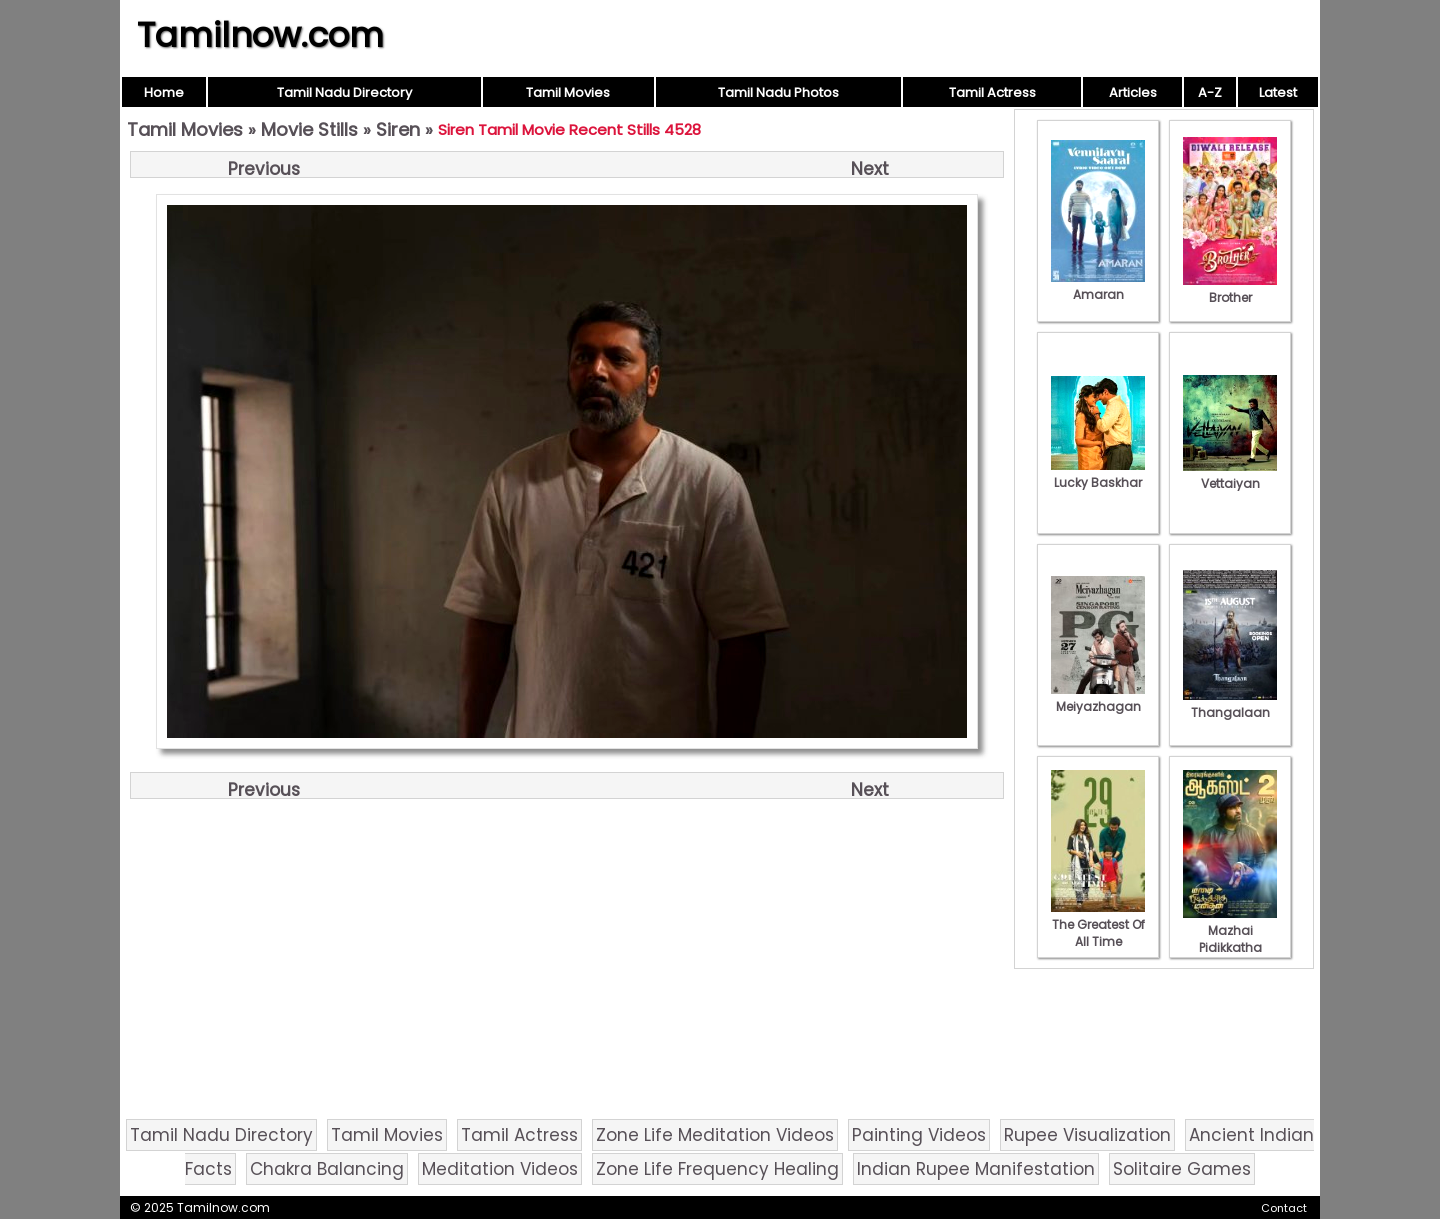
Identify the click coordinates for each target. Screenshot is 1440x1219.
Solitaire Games (1182, 1169)
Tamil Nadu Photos (778, 92)
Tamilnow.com (260, 35)
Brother (1230, 289)
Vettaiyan (1230, 475)
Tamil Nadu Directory (344, 92)
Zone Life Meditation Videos (715, 1135)
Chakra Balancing (327, 1169)
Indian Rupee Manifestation (976, 1169)
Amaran (1098, 286)
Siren (398, 129)
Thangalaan (1230, 704)
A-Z (1210, 92)
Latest (1278, 92)
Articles (1133, 92)
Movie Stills (309, 129)
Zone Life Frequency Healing (717, 1169)
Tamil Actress (992, 92)
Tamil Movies (568, 92)
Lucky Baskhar (1098, 474)
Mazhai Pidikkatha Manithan (1230, 939)
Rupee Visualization (1087, 1135)
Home (164, 92)
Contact (1284, 1208)
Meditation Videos (500, 1169)
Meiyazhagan (1098, 698)
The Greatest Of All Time (1098, 924)
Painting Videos (919, 1135)
